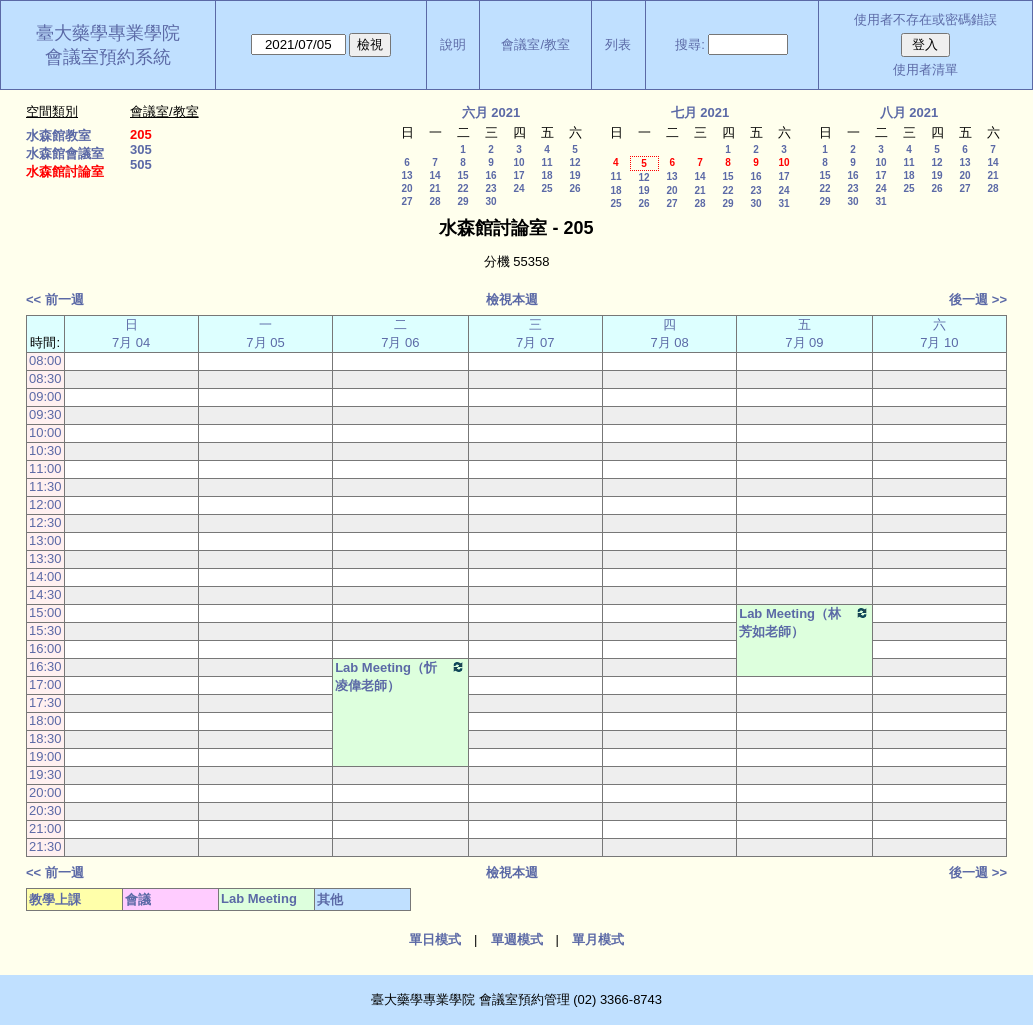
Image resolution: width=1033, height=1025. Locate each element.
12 (574, 162)
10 (518, 162)
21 (434, 188)
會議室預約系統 (108, 57)
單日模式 (435, 939)
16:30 (45, 666)
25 (546, 188)
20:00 (45, 792)
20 (406, 188)
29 (462, 201)
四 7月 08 (669, 333)
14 (434, 175)
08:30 (45, 378)
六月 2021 (491, 112)
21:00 (45, 828)
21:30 (45, 846)
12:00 (45, 504)
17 (518, 175)
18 (546, 175)
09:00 (45, 396)
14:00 (45, 576)
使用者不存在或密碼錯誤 (925, 19)
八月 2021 (909, 112)
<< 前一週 (55, 299)
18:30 (45, 738)
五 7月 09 (804, 333)
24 (518, 188)
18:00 (45, 720)
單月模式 (598, 939)
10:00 (45, 432)
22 (462, 188)
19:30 (45, 774)
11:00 (45, 468)
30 (490, 201)
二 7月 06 (400, 333)
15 (462, 175)
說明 (453, 44)
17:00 (45, 684)
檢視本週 (512, 299)
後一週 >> (978, 299)
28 (434, 201)
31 (783, 203)
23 (490, 188)
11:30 (45, 486)
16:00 (45, 648)
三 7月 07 (535, 333)
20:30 (45, 810)
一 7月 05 (265, 333)
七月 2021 (700, 112)
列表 (618, 44)
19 (574, 175)
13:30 (45, 558)
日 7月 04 (131, 333)
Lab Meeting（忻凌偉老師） (400, 676)
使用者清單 (925, 69)
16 (490, 175)
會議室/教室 (535, 44)
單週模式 (517, 939)
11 (546, 162)
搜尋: (690, 44)
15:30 (45, 630)
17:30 (45, 702)
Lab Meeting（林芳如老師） (804, 622)
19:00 (45, 756)
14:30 (45, 594)
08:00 (45, 360)
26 (574, 188)
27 (406, 201)
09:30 (45, 414)
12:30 (45, 522)
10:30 (45, 450)
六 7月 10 (939, 333)
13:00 (45, 540)
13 (406, 175)
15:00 (45, 612)
